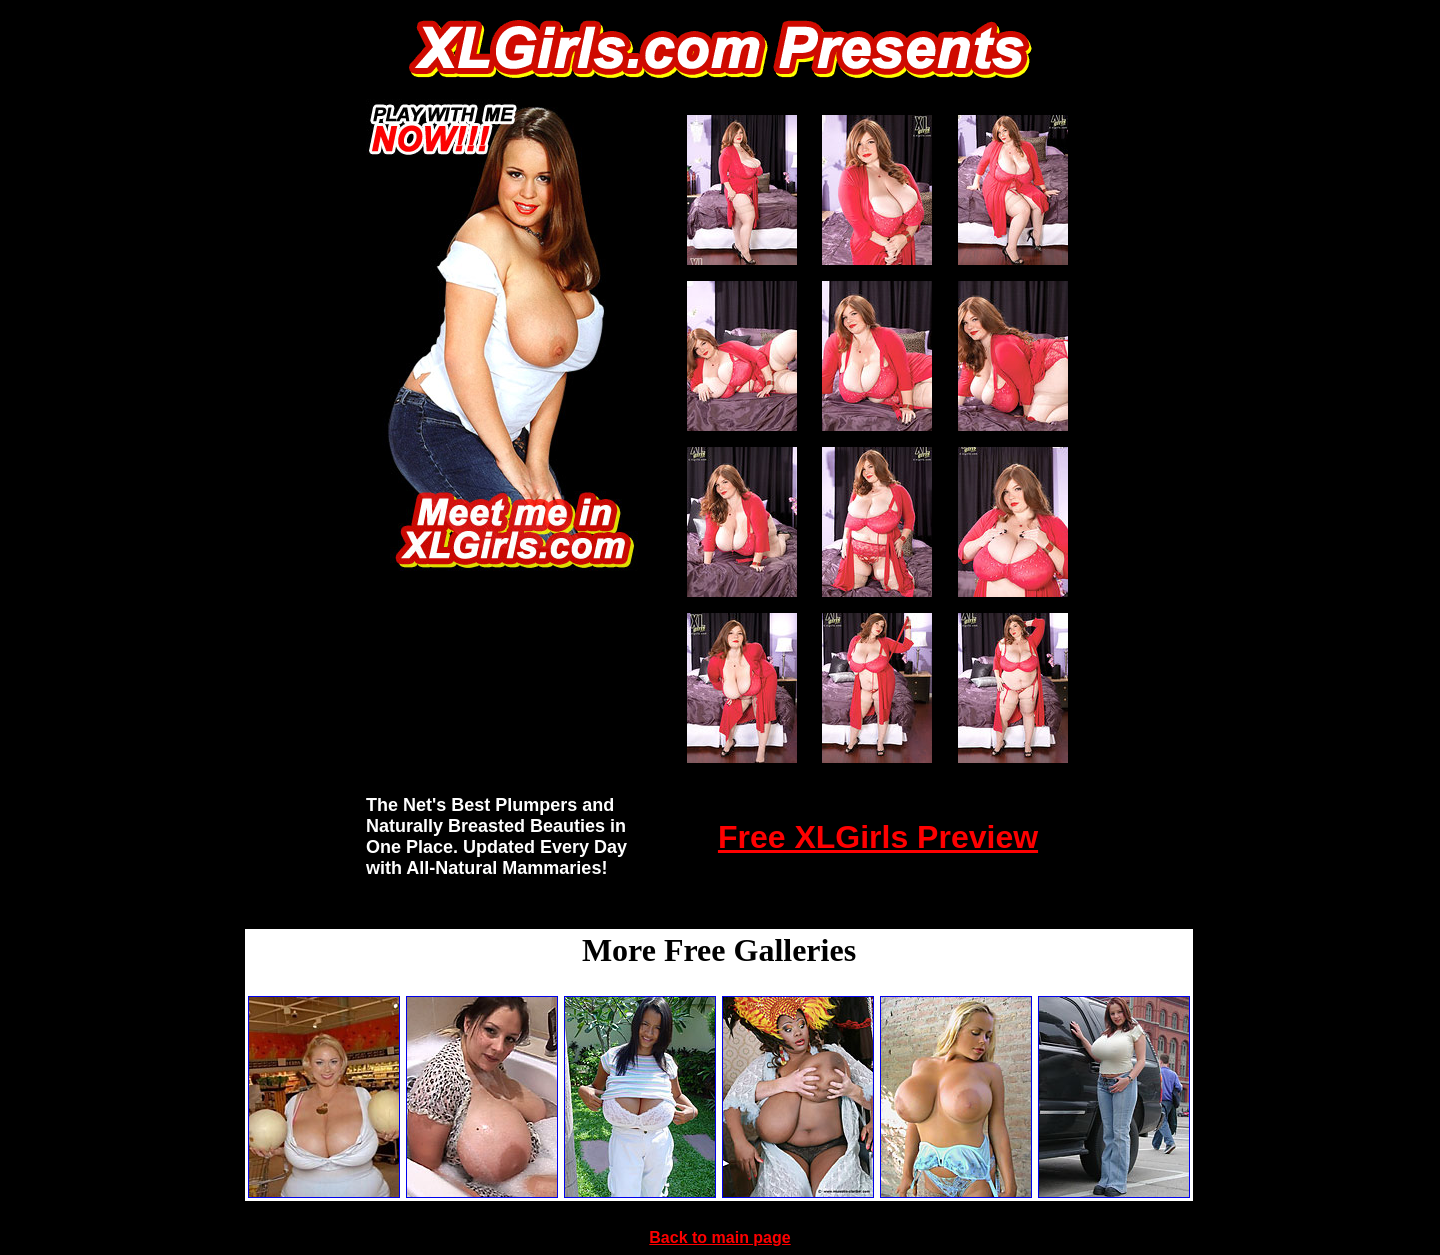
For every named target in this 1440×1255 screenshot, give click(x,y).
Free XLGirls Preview (878, 837)
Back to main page (719, 1237)
